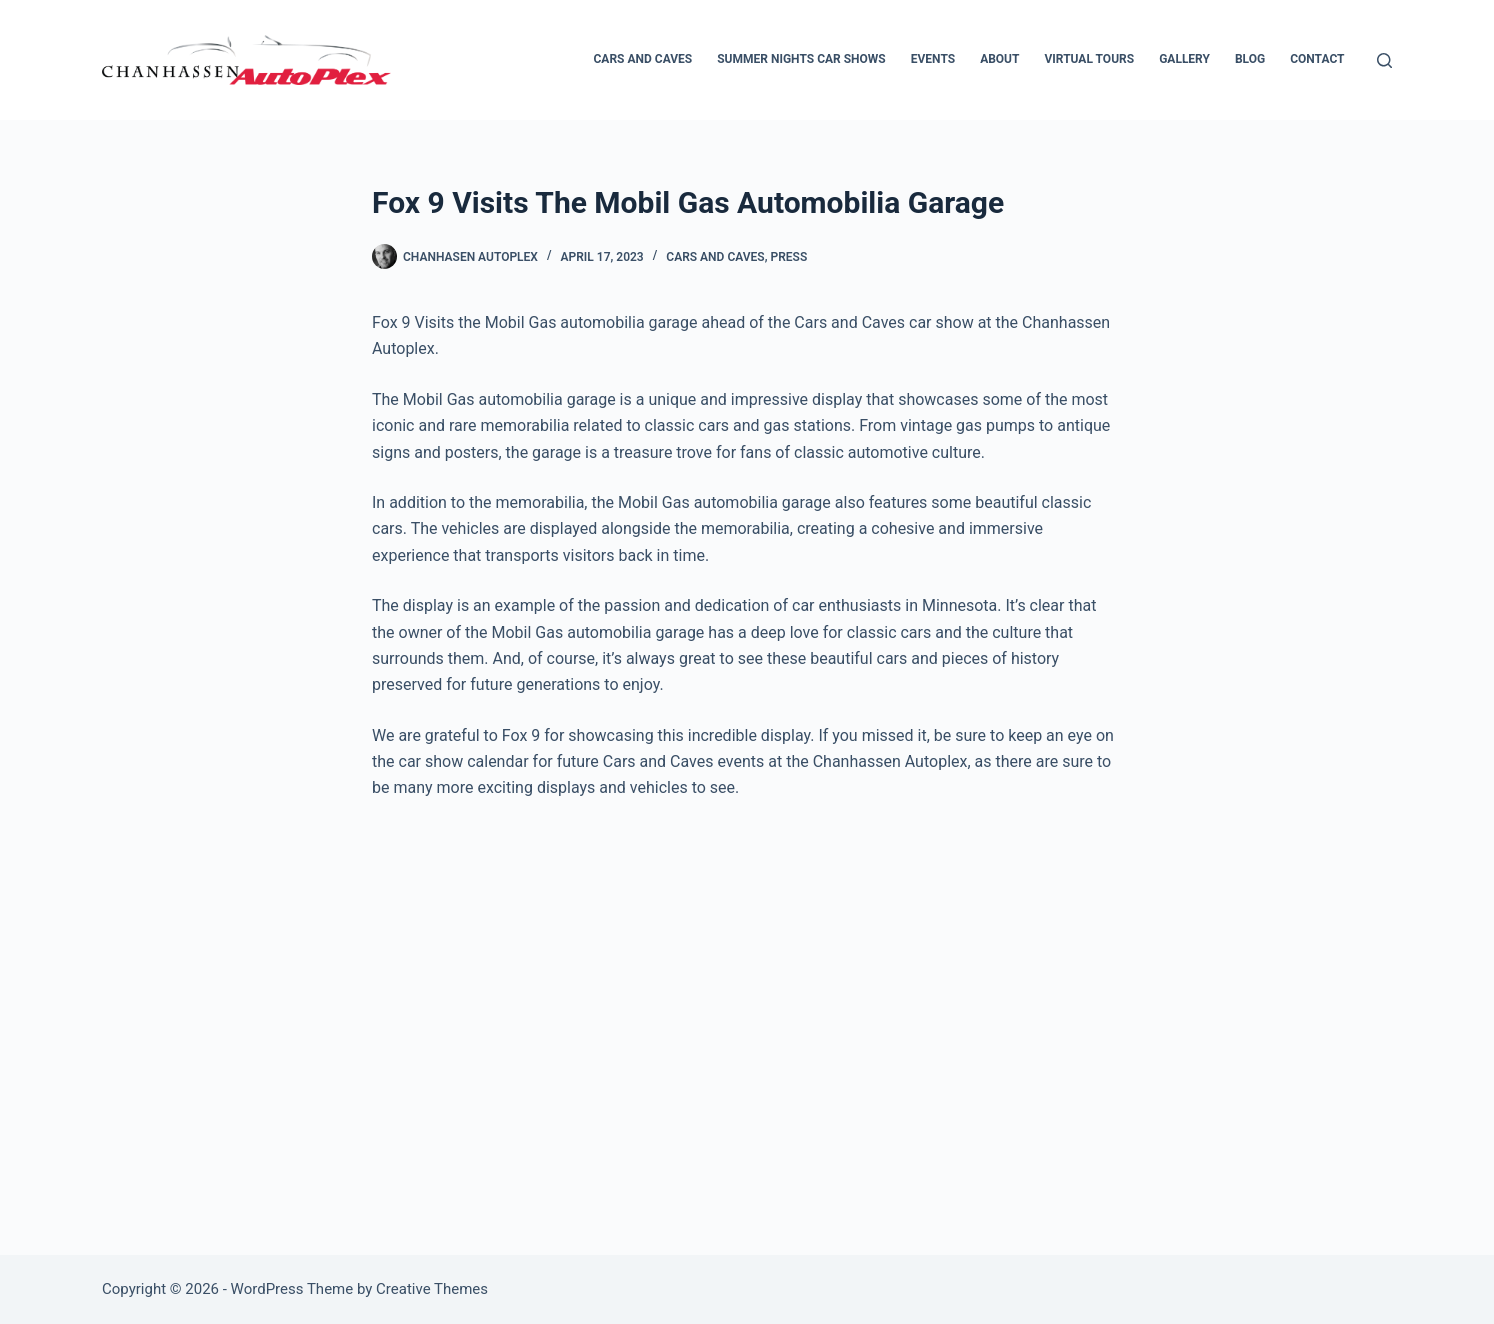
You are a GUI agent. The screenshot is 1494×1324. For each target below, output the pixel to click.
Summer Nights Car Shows (801, 59)
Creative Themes (432, 1289)
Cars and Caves (643, 59)
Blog (1250, 59)
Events (933, 59)
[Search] (1384, 60)
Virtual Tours (1089, 59)
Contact (1317, 59)
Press (788, 257)
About (999, 59)
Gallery (1184, 59)
